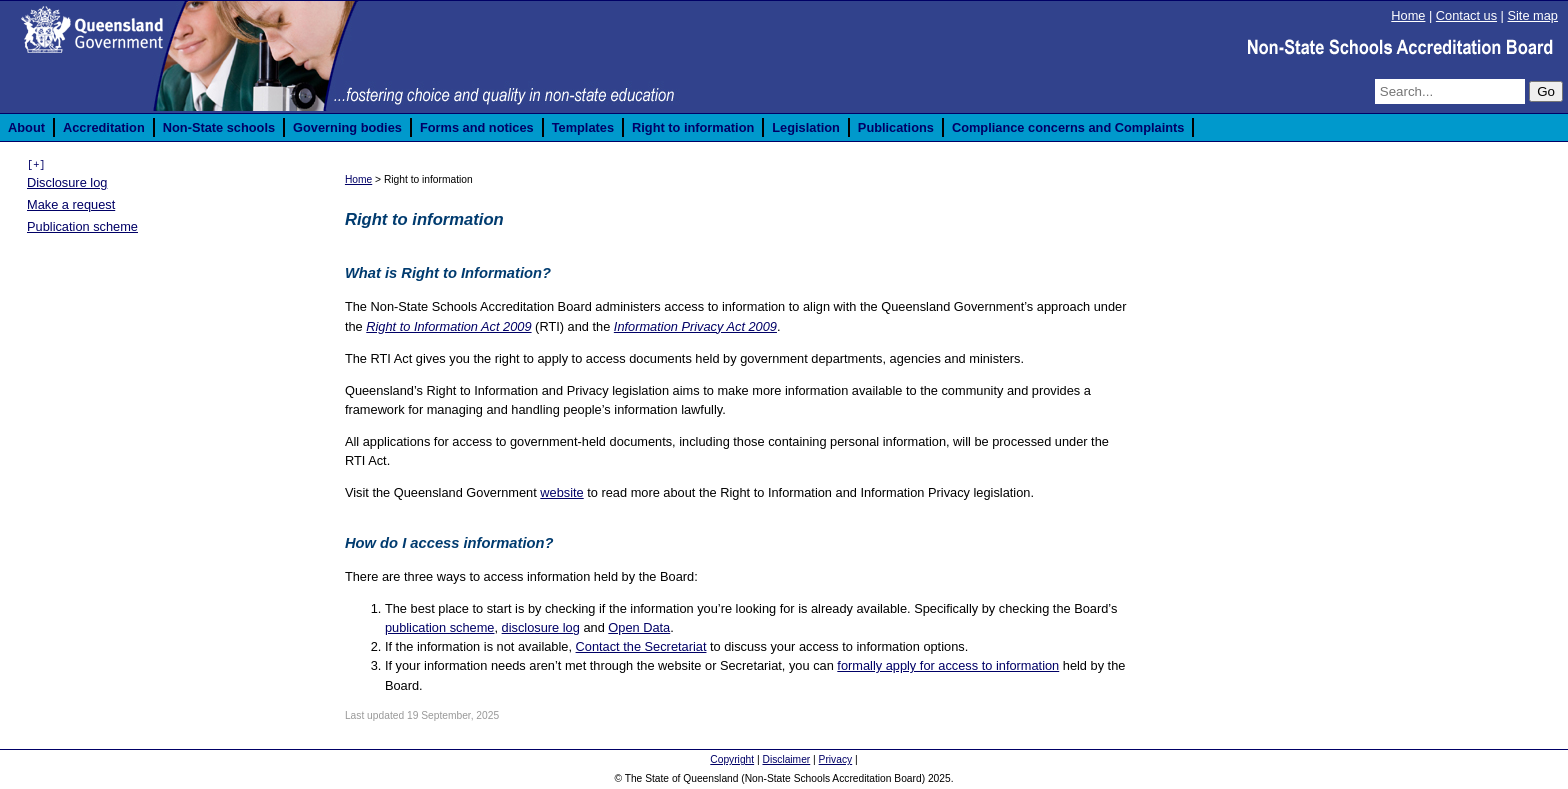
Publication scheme (82, 226)
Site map (1532, 15)
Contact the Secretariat (641, 646)
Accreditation (104, 127)
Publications (896, 127)
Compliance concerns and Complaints (1068, 127)
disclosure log (541, 627)
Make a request (71, 204)
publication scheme (440, 627)
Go (1546, 91)
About (26, 127)
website (561, 492)
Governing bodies (347, 127)
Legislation (806, 127)
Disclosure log (67, 182)
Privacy (836, 759)
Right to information (693, 127)
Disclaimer (786, 759)
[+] (36, 165)
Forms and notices (477, 127)
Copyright (732, 759)
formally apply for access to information (948, 665)
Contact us (1466, 15)
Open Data (639, 627)
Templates (583, 127)
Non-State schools (219, 127)
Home (1408, 15)
